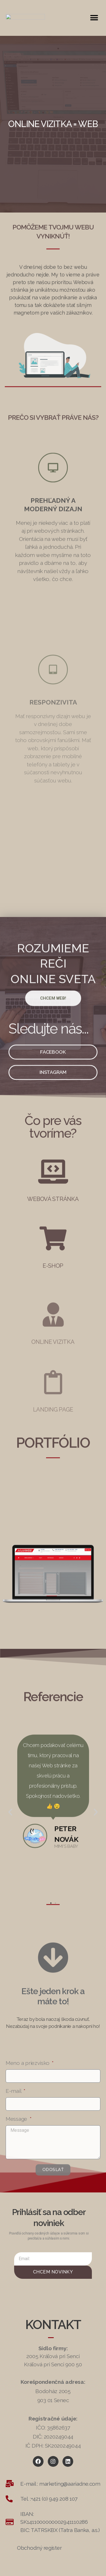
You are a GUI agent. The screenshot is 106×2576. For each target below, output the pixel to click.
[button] (94, 14)
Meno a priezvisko (28, 2166)
